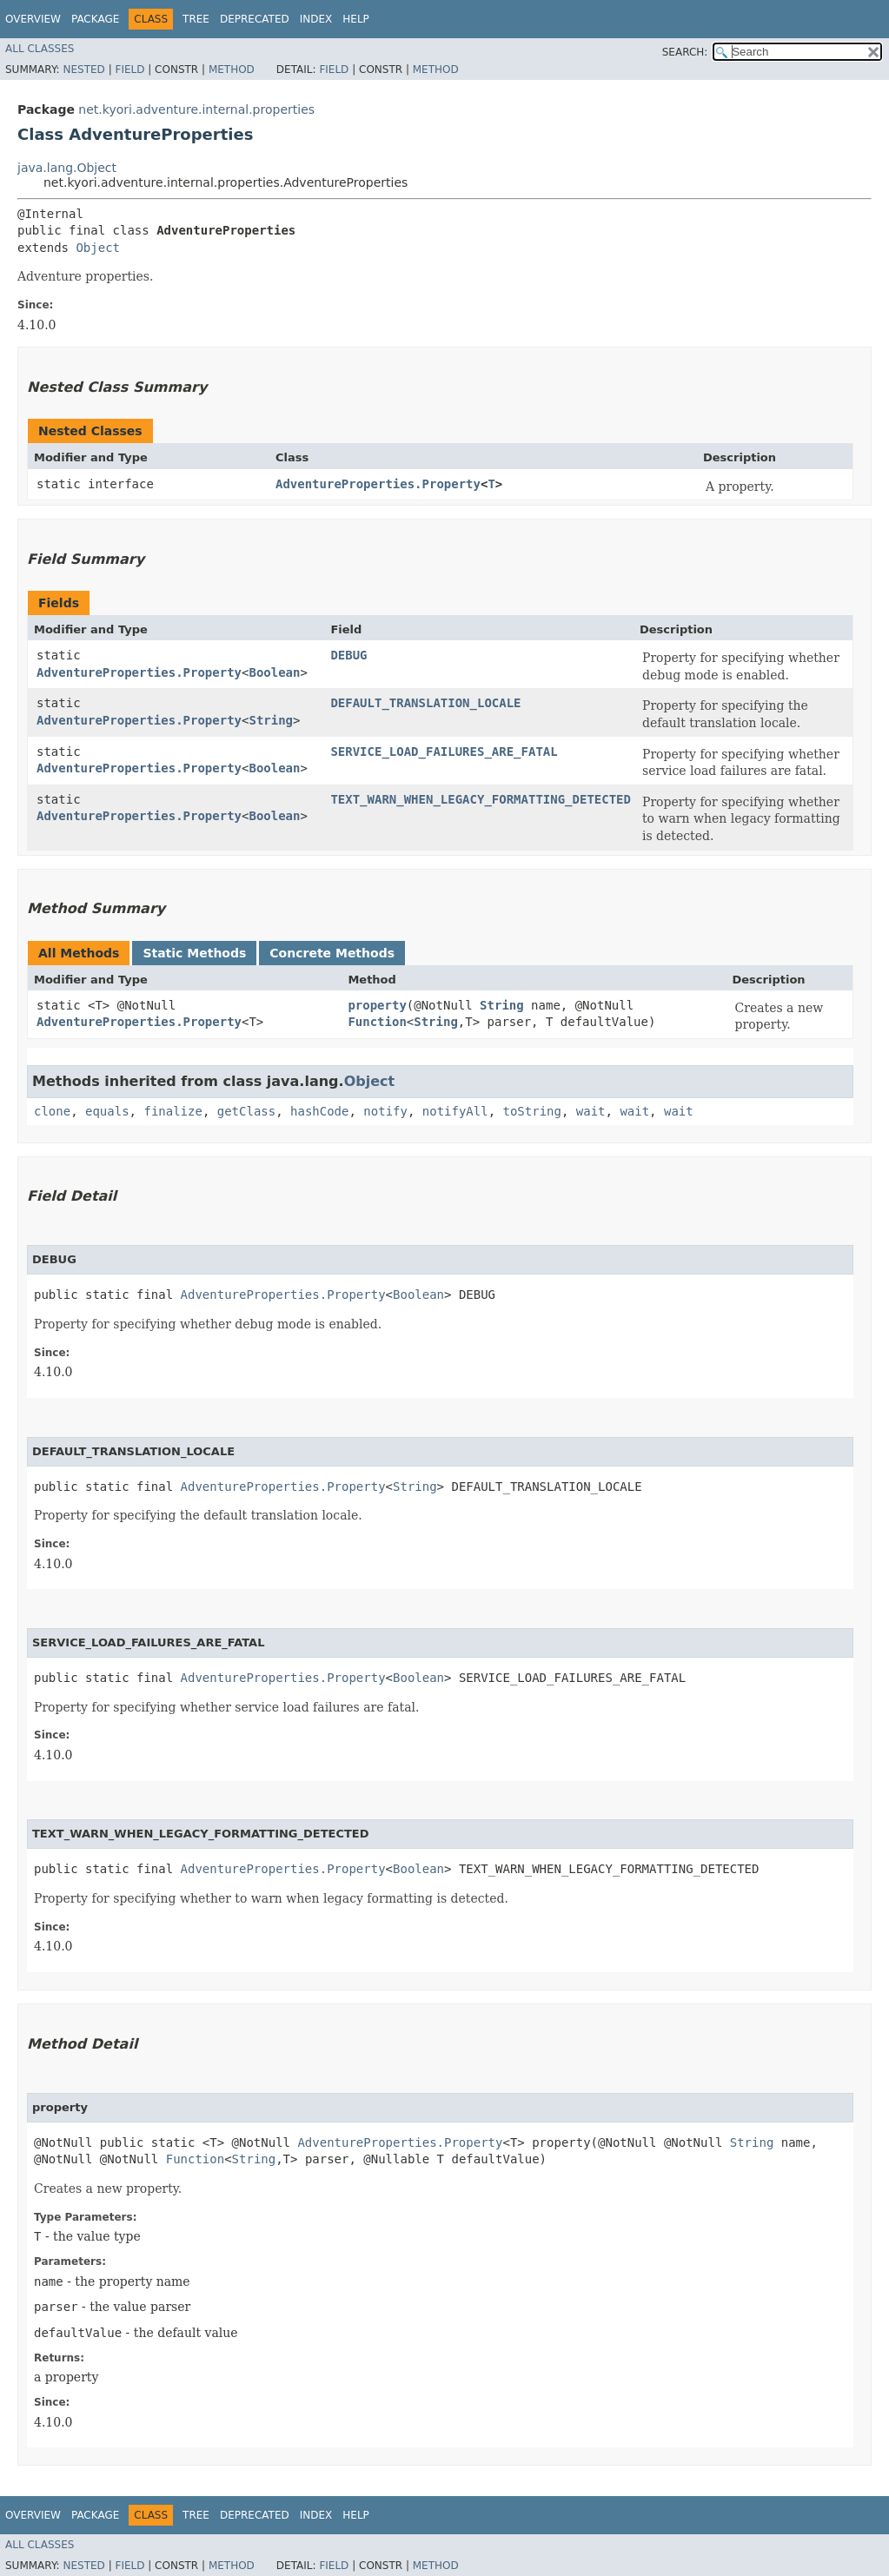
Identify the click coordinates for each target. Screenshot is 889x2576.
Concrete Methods (332, 953)
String (271, 720)
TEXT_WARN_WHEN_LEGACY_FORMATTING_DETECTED (480, 799)
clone (52, 1111)
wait (591, 1111)
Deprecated (254, 19)
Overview (33, 19)
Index (316, 19)
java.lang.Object (66, 168)
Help (355, 19)
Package (95, 19)
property (377, 1005)
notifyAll (455, 1111)
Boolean (274, 672)
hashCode (319, 1111)
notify (385, 1111)
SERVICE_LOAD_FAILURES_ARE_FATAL (443, 751)
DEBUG (348, 655)
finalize (172, 1111)
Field (129, 69)
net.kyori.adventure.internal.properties (196, 109)
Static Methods (194, 953)
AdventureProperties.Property (378, 484)
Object (98, 248)
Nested (83, 69)
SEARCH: (685, 52)
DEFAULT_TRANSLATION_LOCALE (425, 703)
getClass (246, 1111)
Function (377, 1022)
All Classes (39, 49)
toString (532, 1111)
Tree (195, 19)
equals (107, 1111)
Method (232, 69)
